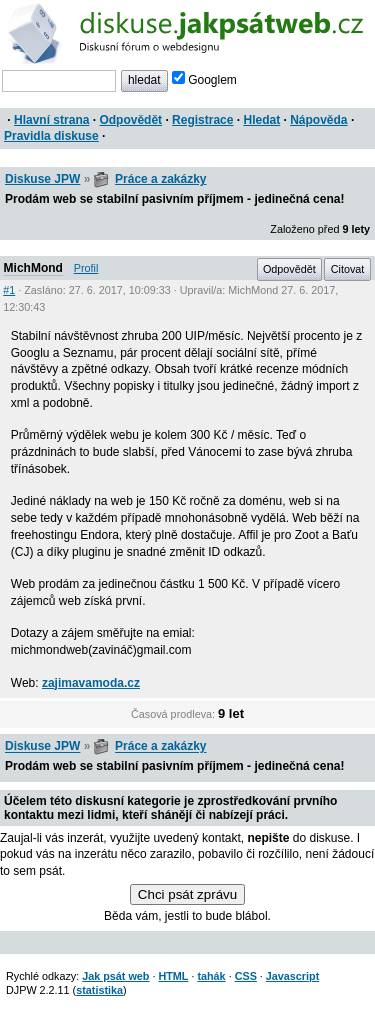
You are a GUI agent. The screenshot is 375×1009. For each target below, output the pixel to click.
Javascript (292, 976)
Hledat (261, 120)
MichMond (33, 268)
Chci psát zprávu (187, 894)
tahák (211, 976)
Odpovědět (130, 120)
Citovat (348, 269)
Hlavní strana (51, 120)
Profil (86, 268)
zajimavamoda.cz (91, 683)
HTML (173, 976)
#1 (9, 290)
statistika (99, 990)
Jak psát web (115, 976)
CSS (246, 976)
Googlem (204, 80)
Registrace (202, 120)
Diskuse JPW (42, 179)
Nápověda (318, 120)
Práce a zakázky (160, 179)
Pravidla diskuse (51, 136)
